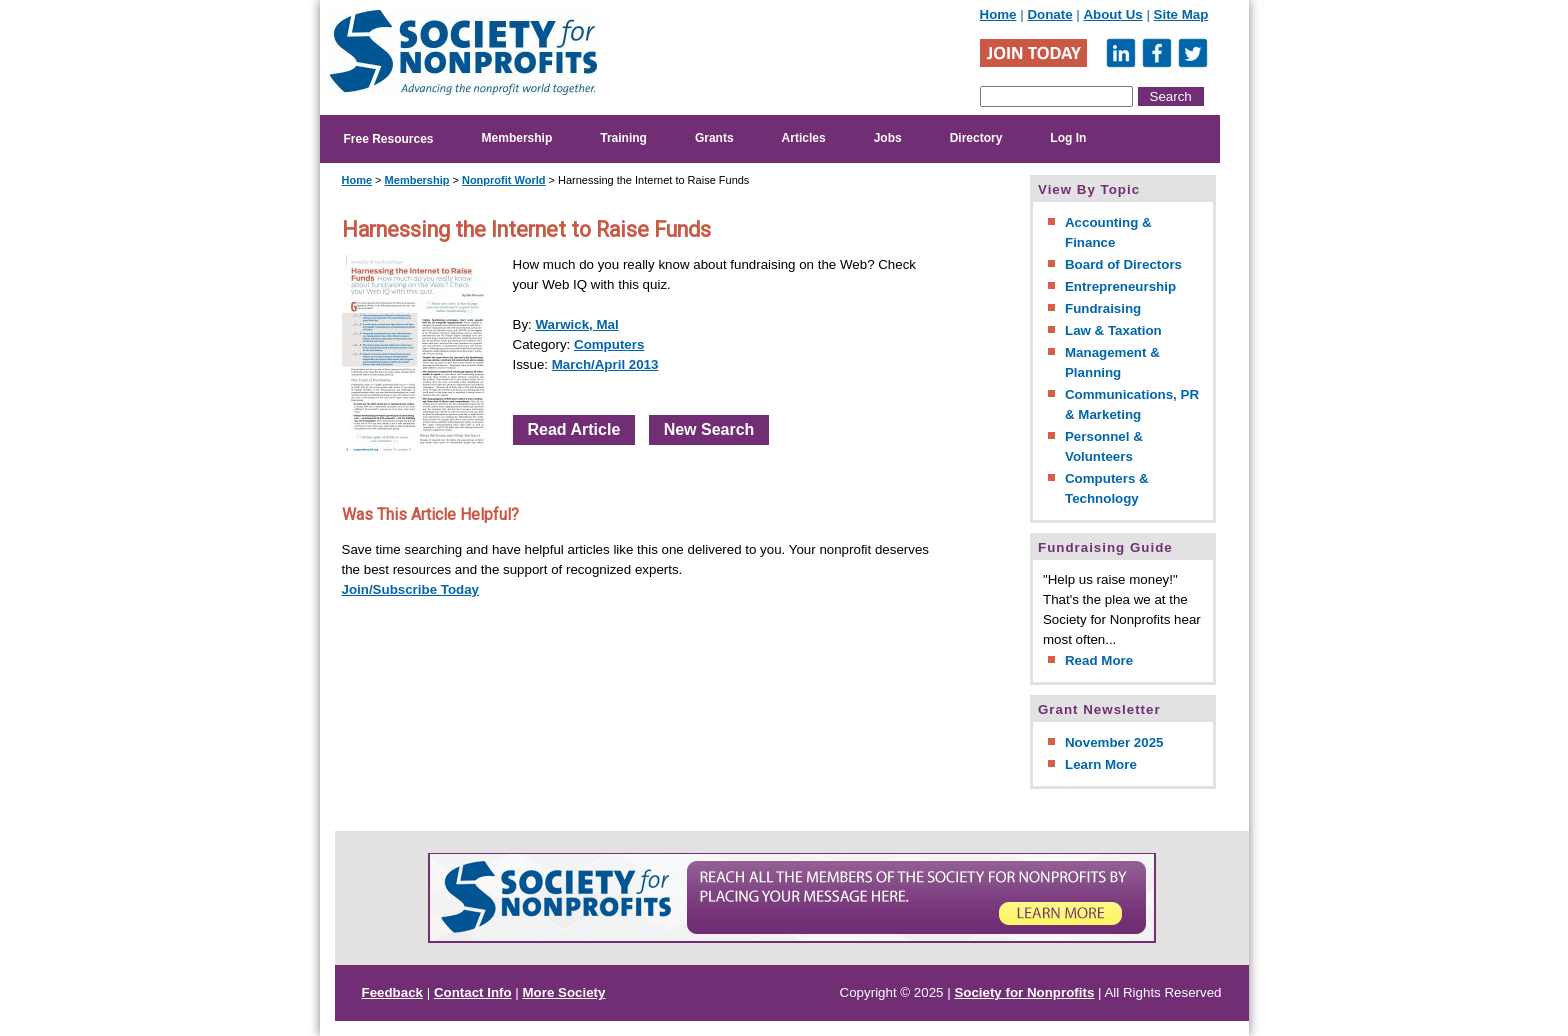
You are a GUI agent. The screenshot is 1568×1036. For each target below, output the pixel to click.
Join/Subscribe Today (411, 589)
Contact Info (473, 992)
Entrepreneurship (1120, 286)
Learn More (1101, 764)
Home (998, 14)
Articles (804, 138)
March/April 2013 (605, 364)
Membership (517, 138)
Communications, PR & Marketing (1132, 404)
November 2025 (1114, 742)
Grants (714, 138)
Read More (1099, 660)
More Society (564, 992)
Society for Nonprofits (1024, 992)
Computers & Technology (1107, 488)
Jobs (888, 138)
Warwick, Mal (576, 324)
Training (623, 138)
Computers (609, 344)
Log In (1068, 138)
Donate (1049, 14)
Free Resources (389, 139)
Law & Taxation (1113, 330)
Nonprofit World (504, 180)
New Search (709, 429)
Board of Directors (1123, 264)
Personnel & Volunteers (1104, 446)
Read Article (574, 429)
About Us (1112, 14)
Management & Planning (1112, 362)
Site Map (1181, 14)
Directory (976, 138)
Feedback (393, 992)
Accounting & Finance (1108, 232)
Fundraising (1103, 308)
